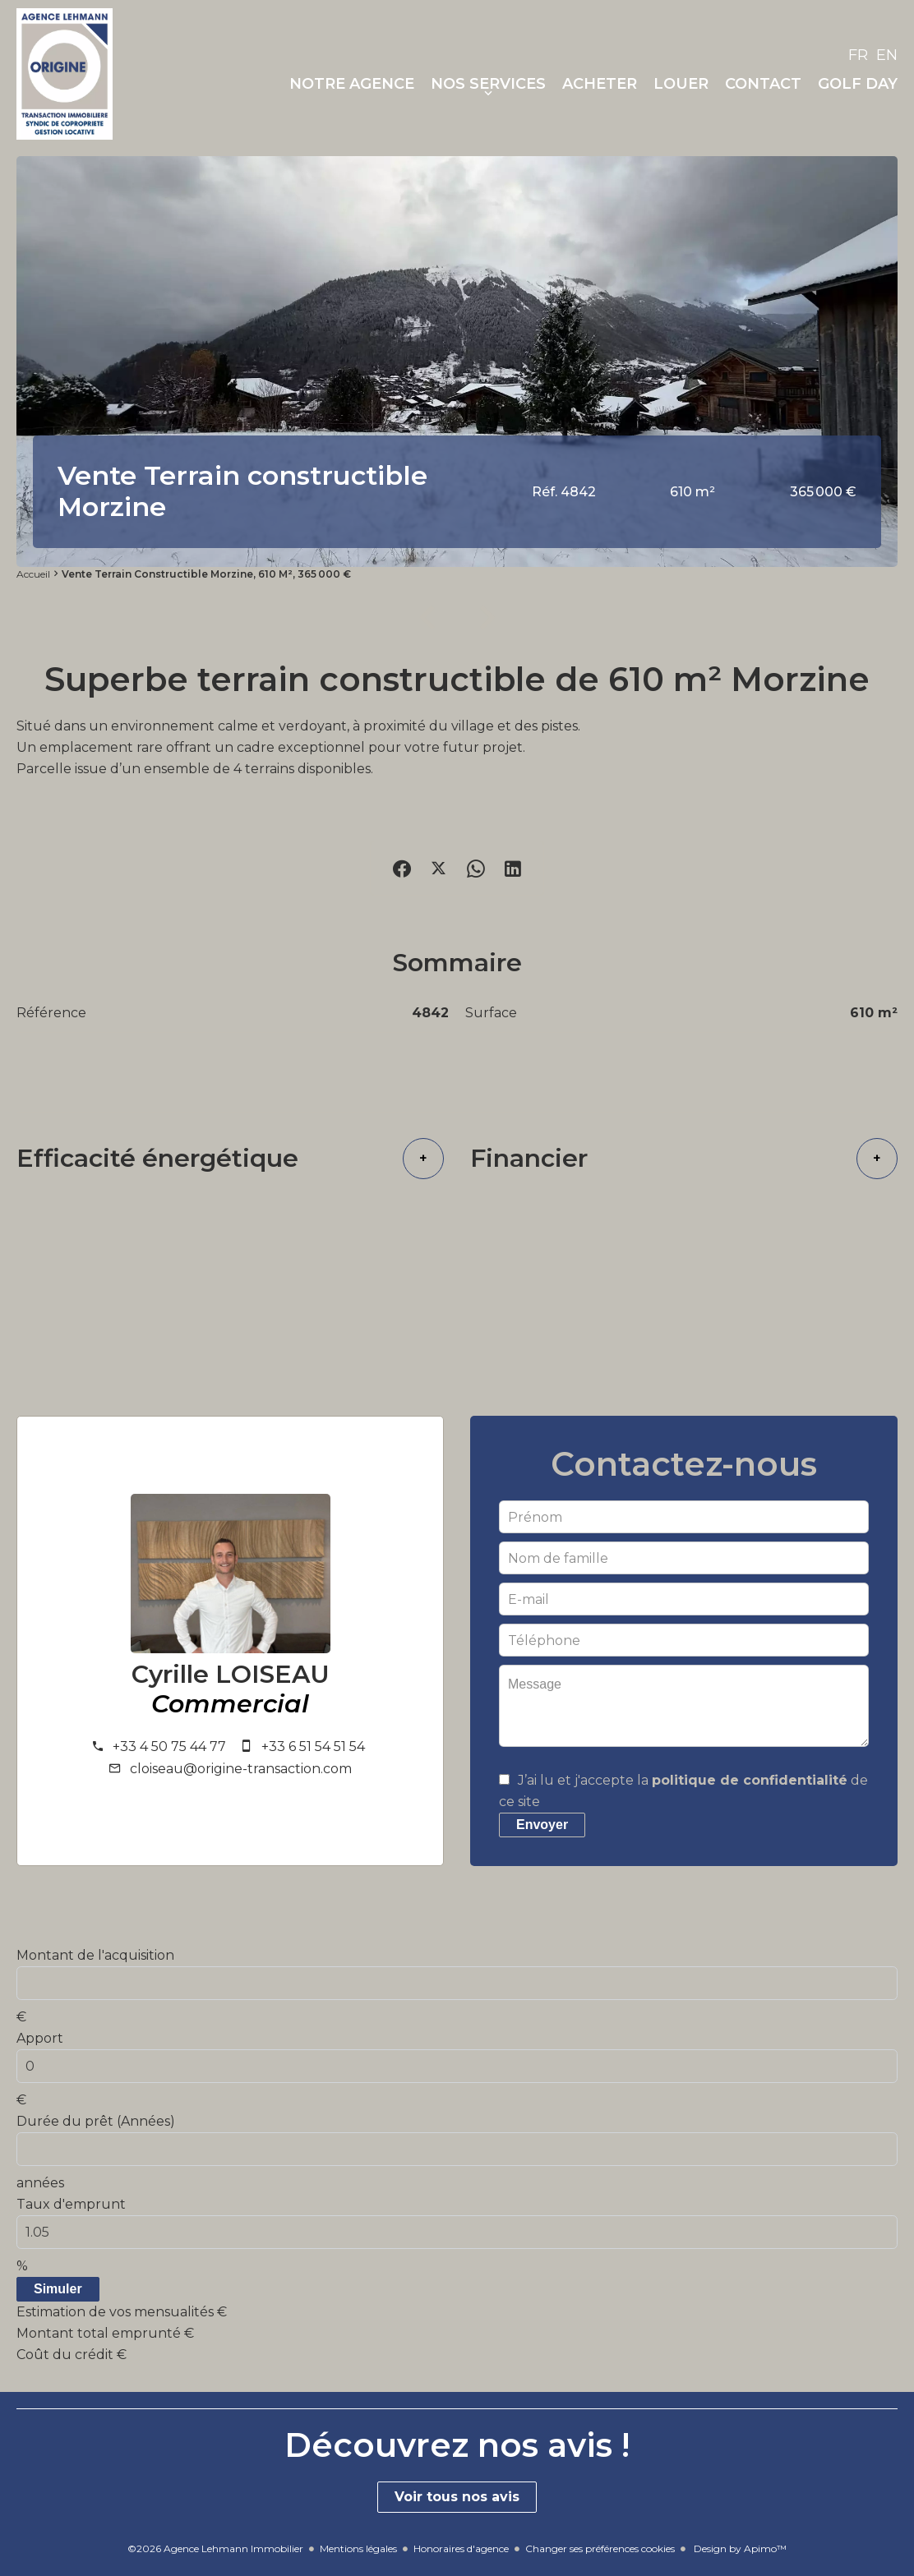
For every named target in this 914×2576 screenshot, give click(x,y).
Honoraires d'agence (461, 2548)
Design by (739, 2548)
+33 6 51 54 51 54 (313, 1746)
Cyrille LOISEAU (231, 1674)
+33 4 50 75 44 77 (169, 1746)
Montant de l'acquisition (95, 1955)
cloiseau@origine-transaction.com (241, 1768)
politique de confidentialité (749, 1780)
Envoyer (542, 1825)
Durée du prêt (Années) (95, 2121)
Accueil (33, 574)
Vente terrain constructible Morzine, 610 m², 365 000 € (206, 574)
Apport (39, 2038)
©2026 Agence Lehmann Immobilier (215, 2548)
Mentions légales (358, 2548)
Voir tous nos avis (457, 2497)
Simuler (58, 2289)
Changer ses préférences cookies (600, 2548)
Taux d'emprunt (71, 2204)
